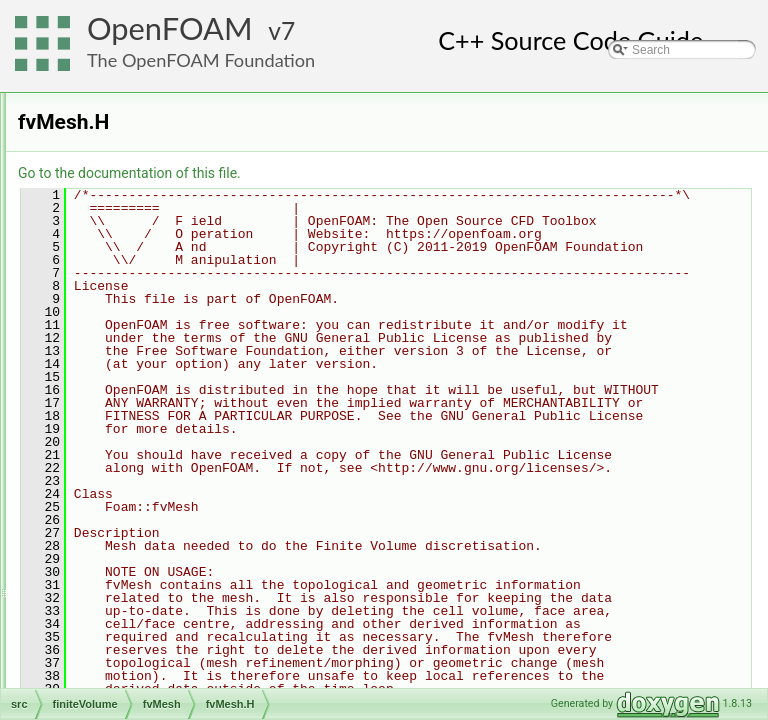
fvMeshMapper (153, 291)
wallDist (134, 357)
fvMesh (117, 225)
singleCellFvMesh (161, 335)
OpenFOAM (170, 28)
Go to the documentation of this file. (379, 173)
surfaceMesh (132, 511)
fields (112, 137)
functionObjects (139, 181)
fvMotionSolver (121, 599)
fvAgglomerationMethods (148, 577)
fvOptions (107, 621)
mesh (96, 687)
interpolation (130, 489)
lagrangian (110, 665)
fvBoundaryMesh (159, 269)
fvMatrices (125, 203)
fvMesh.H (139, 401)
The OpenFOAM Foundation (201, 60)
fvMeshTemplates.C (166, 467)
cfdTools (120, 115)
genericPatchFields (133, 643)
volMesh (120, 533)
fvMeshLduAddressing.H (179, 445)
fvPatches (140, 313)
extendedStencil (156, 247)
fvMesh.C (139, 379)
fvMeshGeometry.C (165, 423)
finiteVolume (114, 93)
